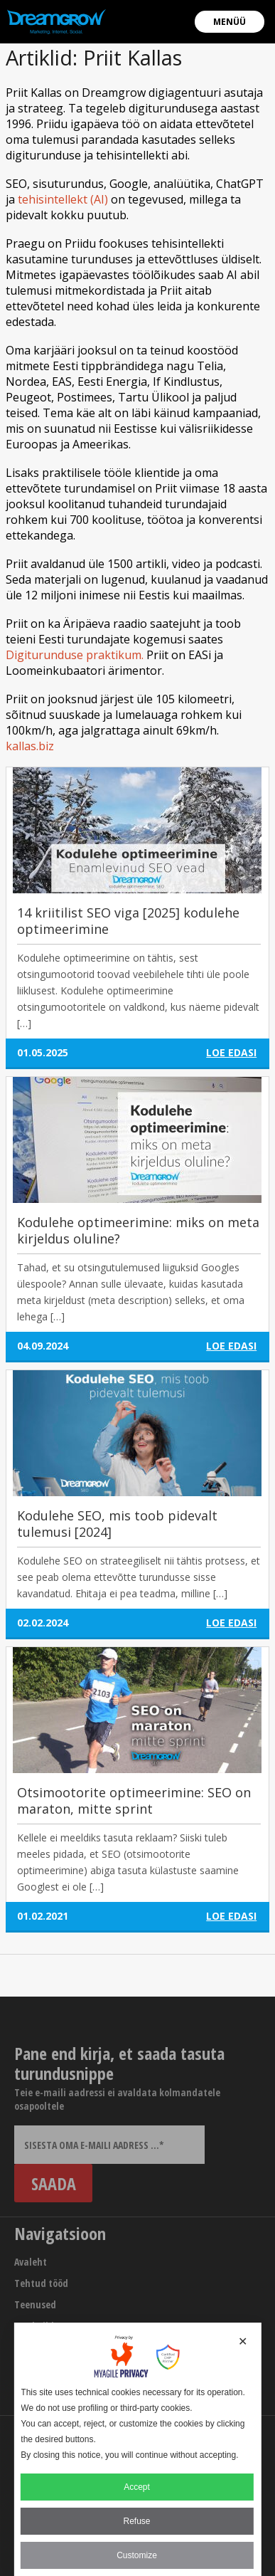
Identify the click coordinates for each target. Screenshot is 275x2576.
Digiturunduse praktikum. (75, 655)
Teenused (35, 2304)
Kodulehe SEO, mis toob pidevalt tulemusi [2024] (117, 1523)
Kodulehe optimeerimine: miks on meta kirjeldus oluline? (138, 1230)
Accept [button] (137, 2487)
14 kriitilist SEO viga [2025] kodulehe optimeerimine (128, 920)
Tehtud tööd (41, 2283)
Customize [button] (137, 2555)
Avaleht (30, 2262)
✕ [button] (242, 2341)
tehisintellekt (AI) (63, 199)
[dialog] (137, 2449)
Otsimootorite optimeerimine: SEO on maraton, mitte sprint (134, 1800)
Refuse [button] (136, 2521)
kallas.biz (30, 746)
